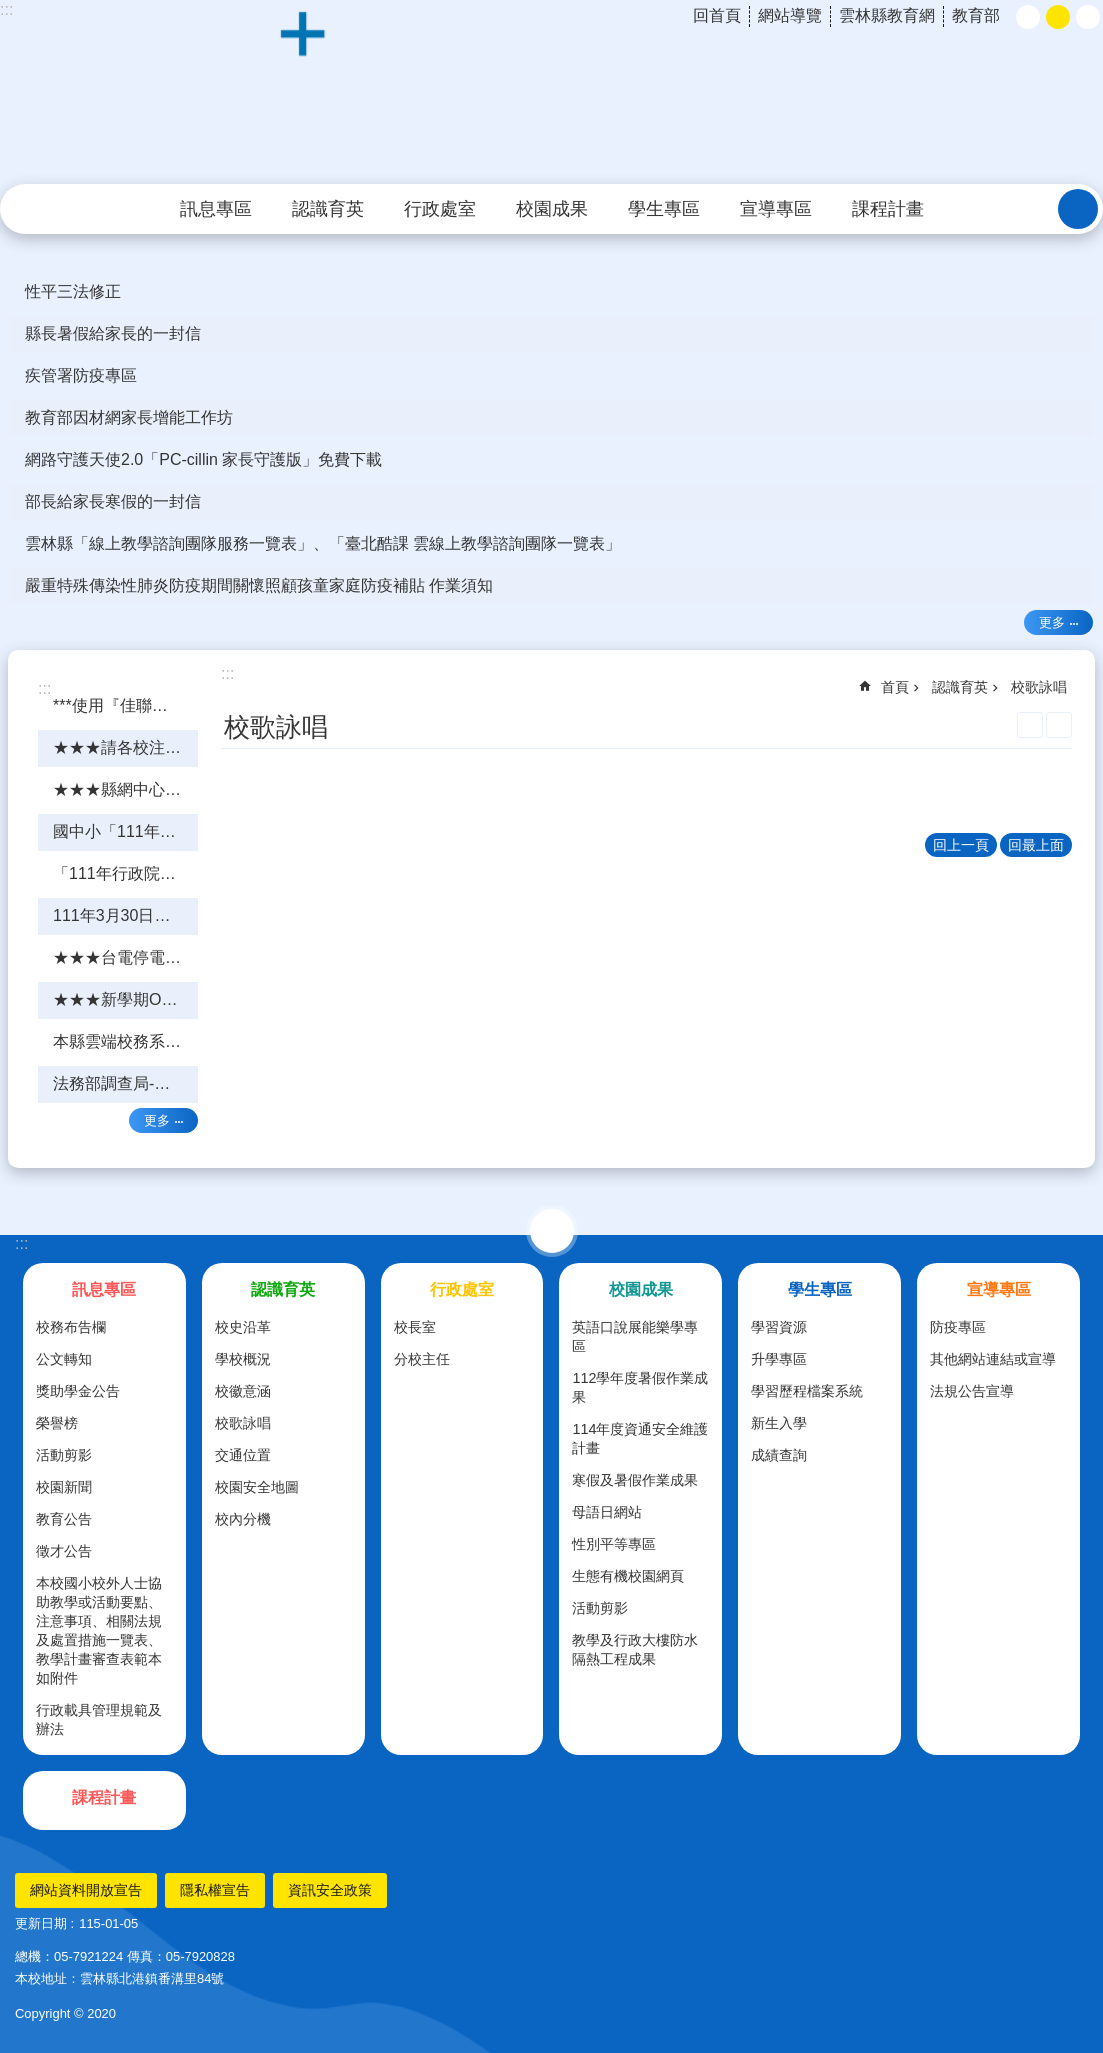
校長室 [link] (415, 1327)
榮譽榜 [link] (57, 1423)
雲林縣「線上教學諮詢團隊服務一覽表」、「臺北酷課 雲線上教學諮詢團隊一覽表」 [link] (323, 543)
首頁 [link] (895, 687)
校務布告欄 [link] (71, 1327)
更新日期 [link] (41, 1923)
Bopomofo (1059, 725)
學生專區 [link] (664, 209)
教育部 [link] (976, 15)
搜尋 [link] (1078, 209)
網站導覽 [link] (790, 15)
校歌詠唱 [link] (1039, 687)
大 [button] (1088, 17)
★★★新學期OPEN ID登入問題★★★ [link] (125, 999)
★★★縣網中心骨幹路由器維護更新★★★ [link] (125, 789)
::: (21, 1243)
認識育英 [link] (328, 209)
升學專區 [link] (779, 1359)
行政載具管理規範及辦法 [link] (99, 1719)
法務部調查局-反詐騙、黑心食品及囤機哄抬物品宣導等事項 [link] (125, 1083)
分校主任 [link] (422, 1359)
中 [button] (1058, 17)
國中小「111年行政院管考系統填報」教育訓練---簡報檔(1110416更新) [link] (125, 831)
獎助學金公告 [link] (78, 1391)
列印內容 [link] (1030, 725)
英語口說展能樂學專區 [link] (635, 1336)
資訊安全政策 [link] (330, 1890)
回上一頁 (961, 845)
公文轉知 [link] (64, 1359)
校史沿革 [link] (243, 1327)
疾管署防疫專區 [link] (81, 375)
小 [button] (1028, 17)
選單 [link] (552, 1231)
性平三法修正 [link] (73, 291)
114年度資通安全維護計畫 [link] (640, 1438)
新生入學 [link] (779, 1423)
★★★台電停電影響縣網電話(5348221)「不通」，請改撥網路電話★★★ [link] (125, 957)
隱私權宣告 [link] (215, 1890)
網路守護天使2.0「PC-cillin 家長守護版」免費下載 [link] (203, 459)
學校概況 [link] (243, 1359)
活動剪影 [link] (64, 1455)
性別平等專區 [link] (614, 1544)
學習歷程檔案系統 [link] (807, 1391)
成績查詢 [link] (779, 1455)
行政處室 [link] (440, 209)
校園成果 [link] (552, 209)
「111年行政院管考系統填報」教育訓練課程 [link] (125, 873)
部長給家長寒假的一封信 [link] (113, 501)
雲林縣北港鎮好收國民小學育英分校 (552, 93)
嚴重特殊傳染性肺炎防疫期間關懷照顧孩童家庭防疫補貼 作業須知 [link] (259, 585)
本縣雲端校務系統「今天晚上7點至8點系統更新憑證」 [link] (125, 1041)
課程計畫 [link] (888, 209)
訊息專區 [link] (216, 209)
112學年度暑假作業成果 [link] (640, 1387)
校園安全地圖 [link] (257, 1487)
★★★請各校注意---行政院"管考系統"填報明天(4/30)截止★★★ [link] (125, 747)
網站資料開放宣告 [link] (86, 1890)
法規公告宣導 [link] (972, 1391)
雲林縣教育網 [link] (887, 15)
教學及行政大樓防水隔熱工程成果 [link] (635, 1649)
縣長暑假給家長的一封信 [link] (113, 333)
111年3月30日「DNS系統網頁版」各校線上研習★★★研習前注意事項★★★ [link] (125, 915)
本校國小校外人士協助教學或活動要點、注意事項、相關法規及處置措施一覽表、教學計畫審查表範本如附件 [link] (99, 1630)
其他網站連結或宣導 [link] (993, 1359)
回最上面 (1036, 845)
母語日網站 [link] (607, 1512)
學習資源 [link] (779, 1327)
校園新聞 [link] (64, 1487)
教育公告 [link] (64, 1519)
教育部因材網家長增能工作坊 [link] (129, 417)
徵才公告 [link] (64, 1551)
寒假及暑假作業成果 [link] (635, 1480)
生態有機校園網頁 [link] (628, 1576)
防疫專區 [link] (958, 1327)
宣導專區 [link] (776, 209)
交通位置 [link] (243, 1455)
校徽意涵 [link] (243, 1391)
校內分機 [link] (243, 1519)
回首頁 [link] (717, 15)
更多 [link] (1052, 622)
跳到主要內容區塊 (10, 10)
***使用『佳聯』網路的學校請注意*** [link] (125, 705)
